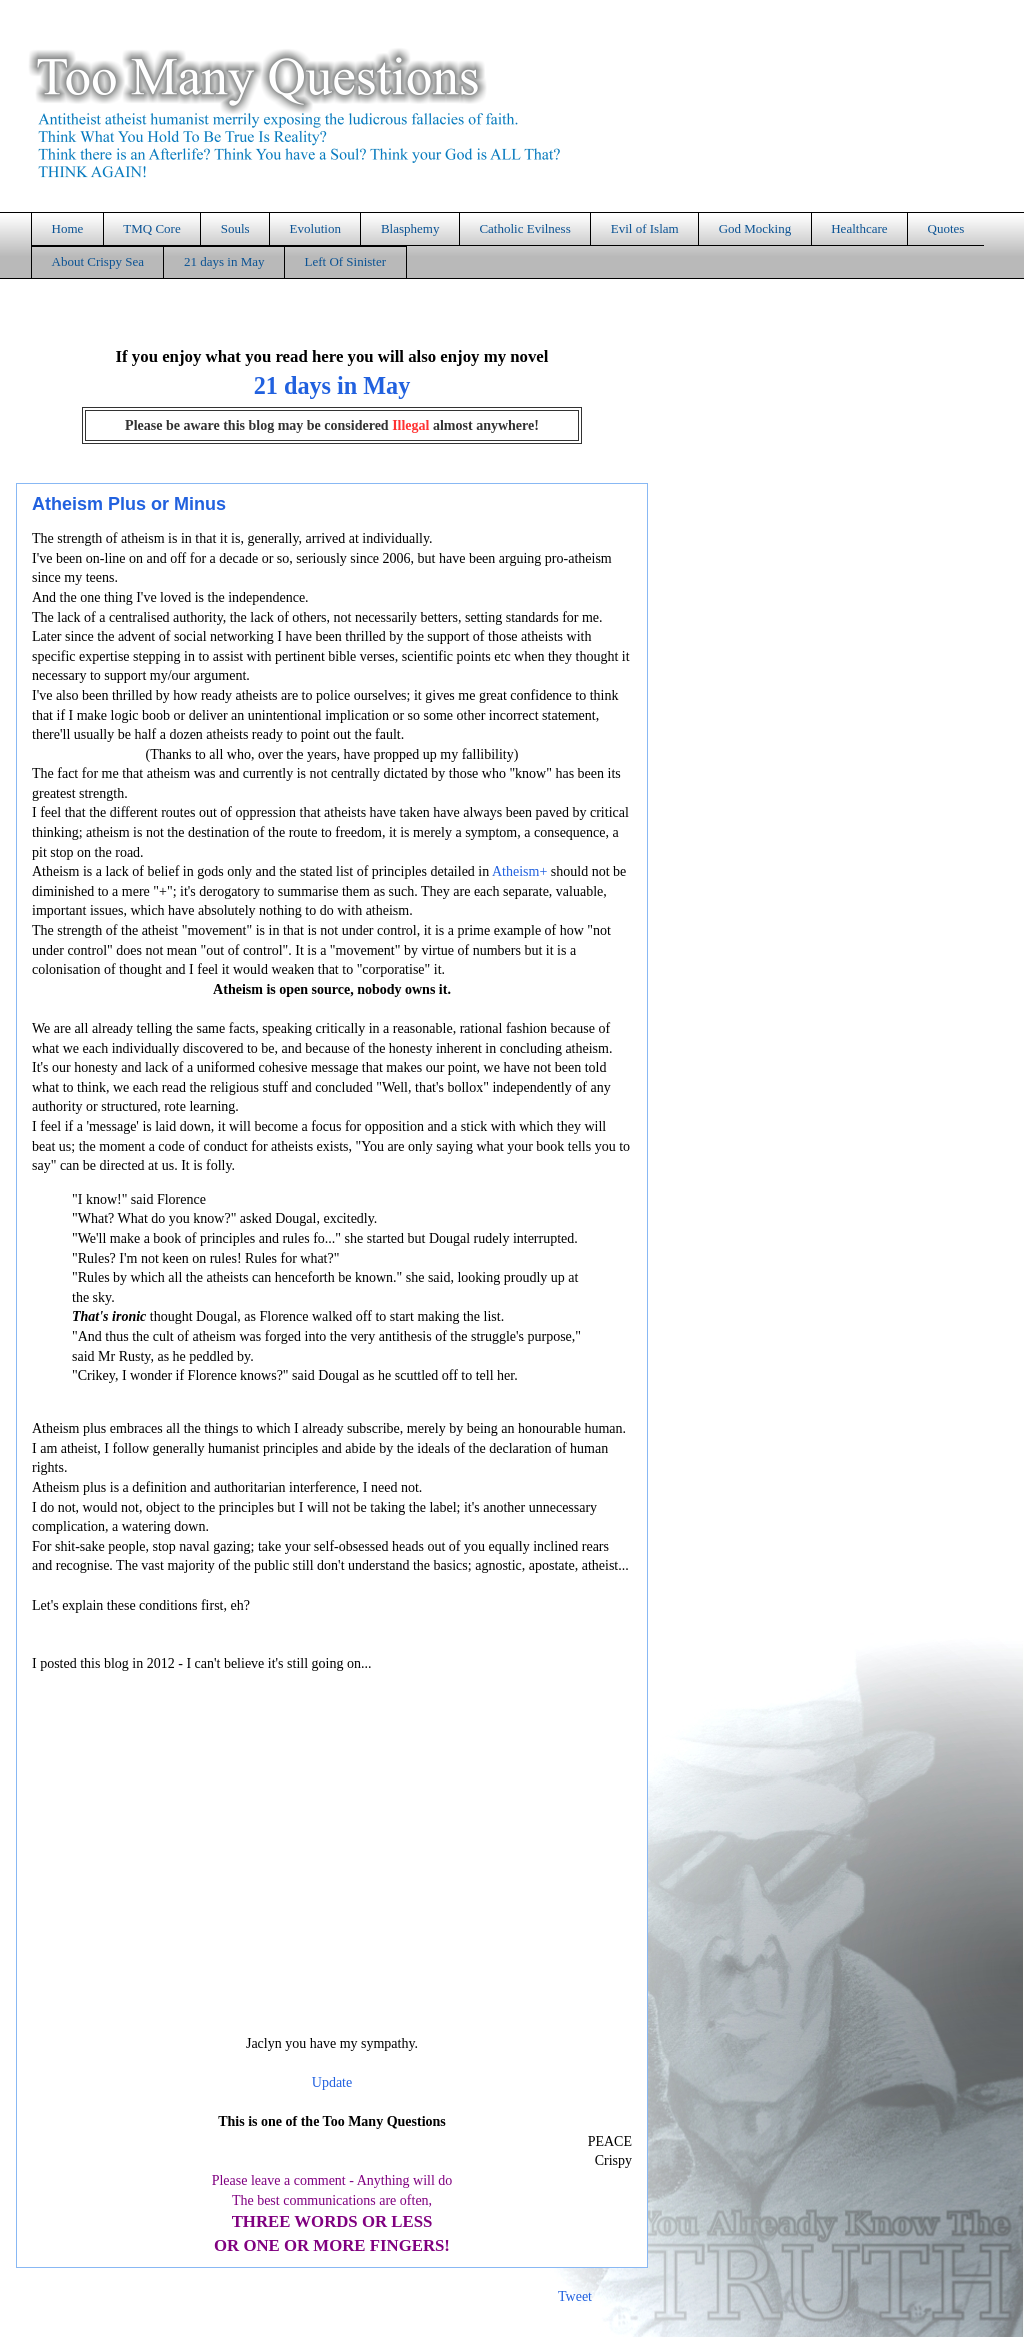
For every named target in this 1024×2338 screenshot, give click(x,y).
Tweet (575, 2296)
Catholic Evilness (524, 228)
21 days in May (224, 261)
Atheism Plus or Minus (129, 504)
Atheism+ (519, 871)
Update (332, 2082)
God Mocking (755, 228)
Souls (235, 228)
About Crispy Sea (98, 261)
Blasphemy (410, 228)
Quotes (946, 228)
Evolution (315, 228)
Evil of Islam (645, 228)
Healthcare (859, 228)
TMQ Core (151, 228)
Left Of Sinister (345, 261)
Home (68, 228)
